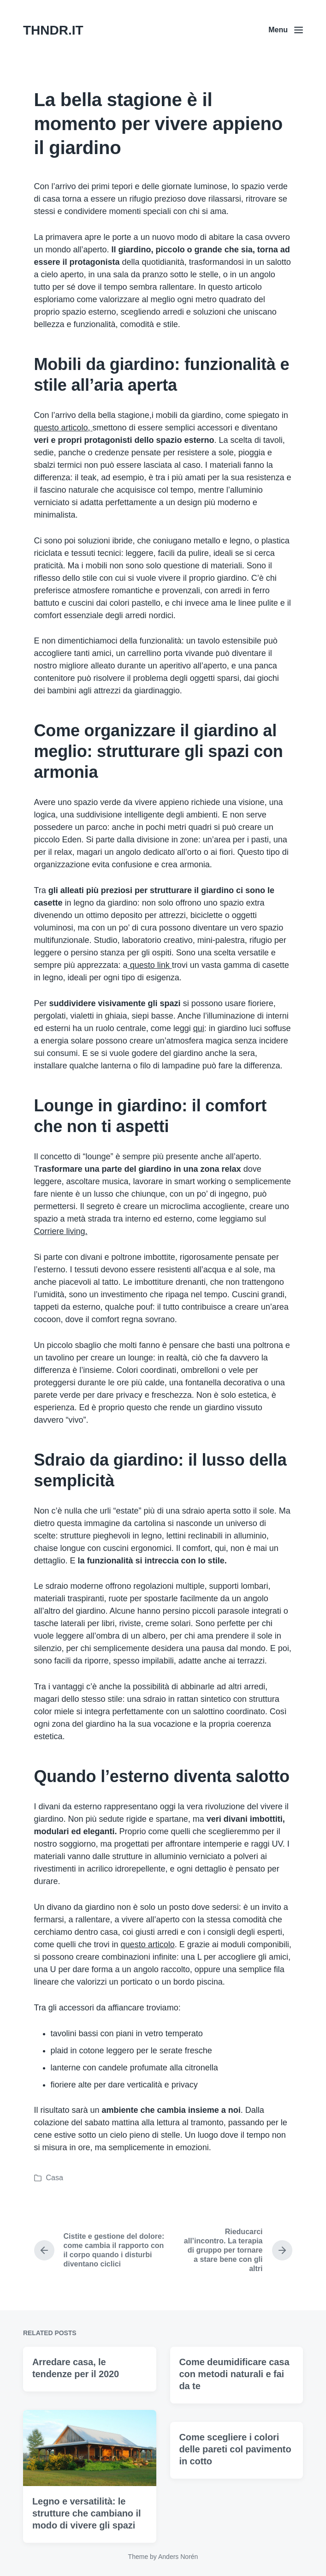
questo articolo (148, 1944)
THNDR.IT (53, 30)
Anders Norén (178, 2556)
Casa (54, 2178)
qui (198, 1028)
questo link (150, 965)
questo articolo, (63, 427)
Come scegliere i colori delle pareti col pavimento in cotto (235, 2512)
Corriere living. (61, 1231)
